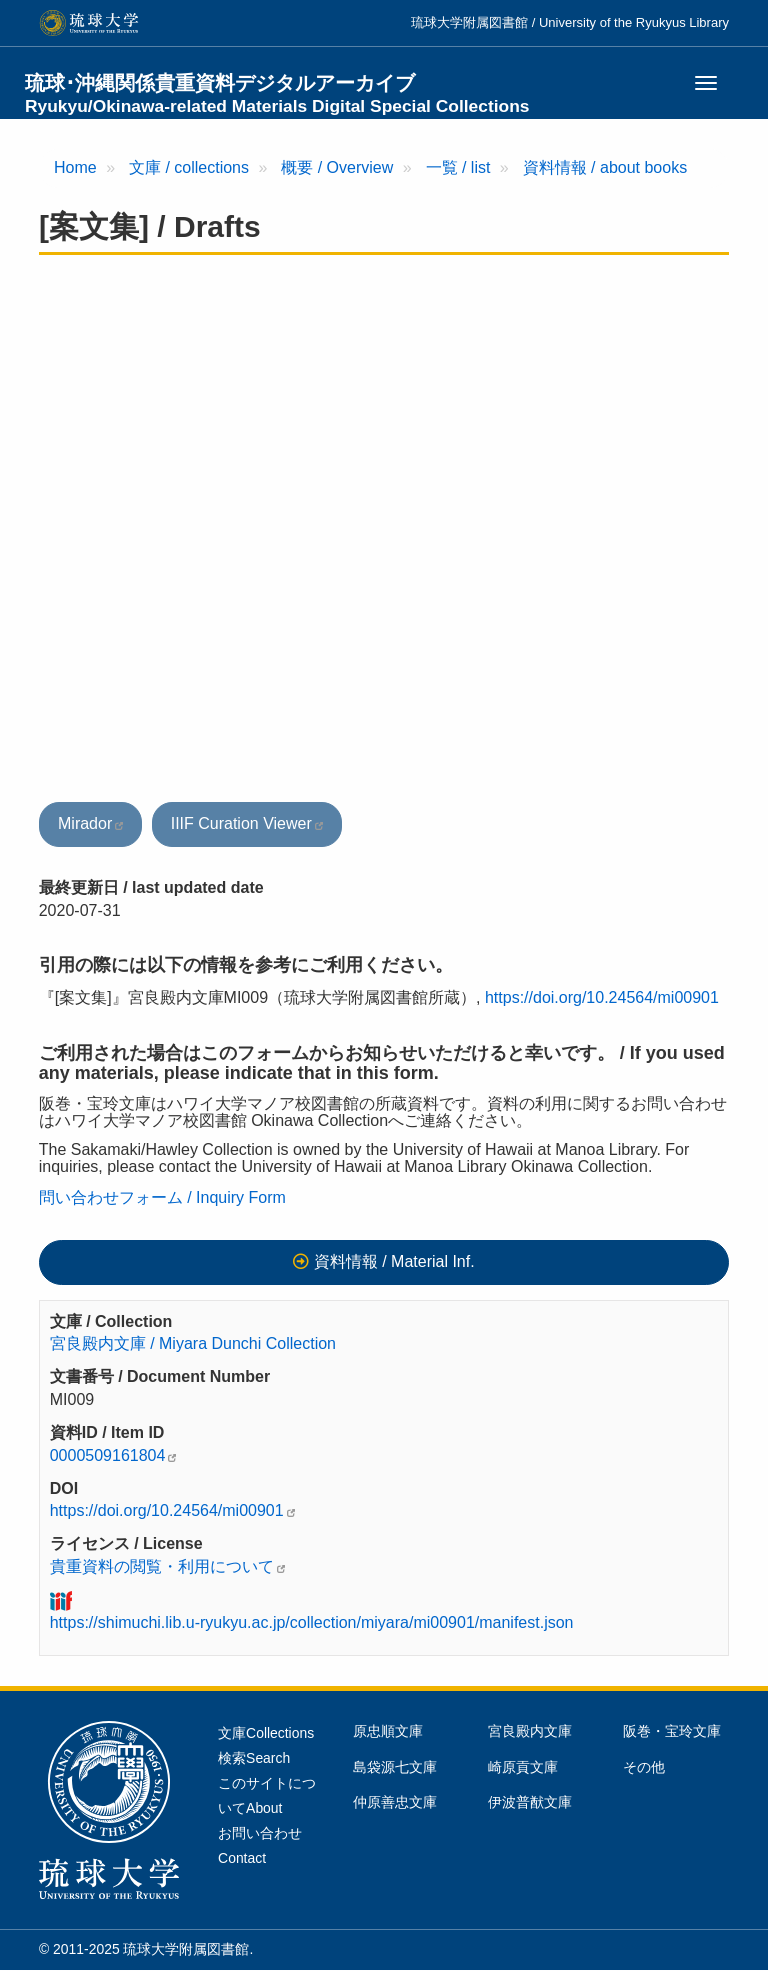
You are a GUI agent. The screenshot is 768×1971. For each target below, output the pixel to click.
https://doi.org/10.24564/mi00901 (602, 997)
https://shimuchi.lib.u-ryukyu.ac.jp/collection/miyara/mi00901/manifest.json (312, 1622)
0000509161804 (108, 1455)
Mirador (85, 823)
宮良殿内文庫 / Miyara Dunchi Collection (193, 1343)
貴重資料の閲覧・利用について (162, 1566)
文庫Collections (266, 1733)
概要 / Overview (337, 167)
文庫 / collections (189, 167)
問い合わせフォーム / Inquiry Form (162, 1197)
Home (75, 167)
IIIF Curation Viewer (241, 823)
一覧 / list (458, 167)
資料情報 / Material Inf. (394, 1261)
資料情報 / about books (605, 167)
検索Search (254, 1758)
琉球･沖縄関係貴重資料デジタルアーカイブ (277, 94)
